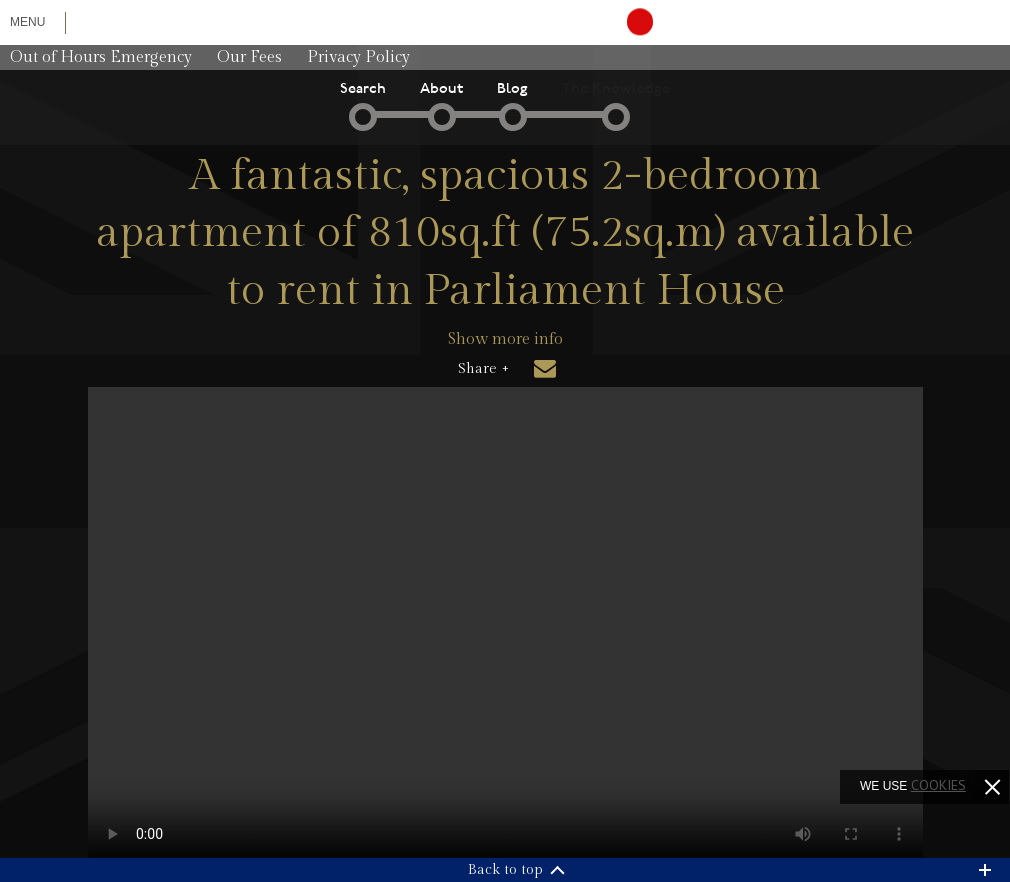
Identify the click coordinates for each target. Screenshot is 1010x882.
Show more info (505, 339)
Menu (27, 22)
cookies (938, 785)
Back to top (505, 870)
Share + (483, 369)
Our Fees (249, 57)
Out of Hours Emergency (101, 57)
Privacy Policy (358, 57)
